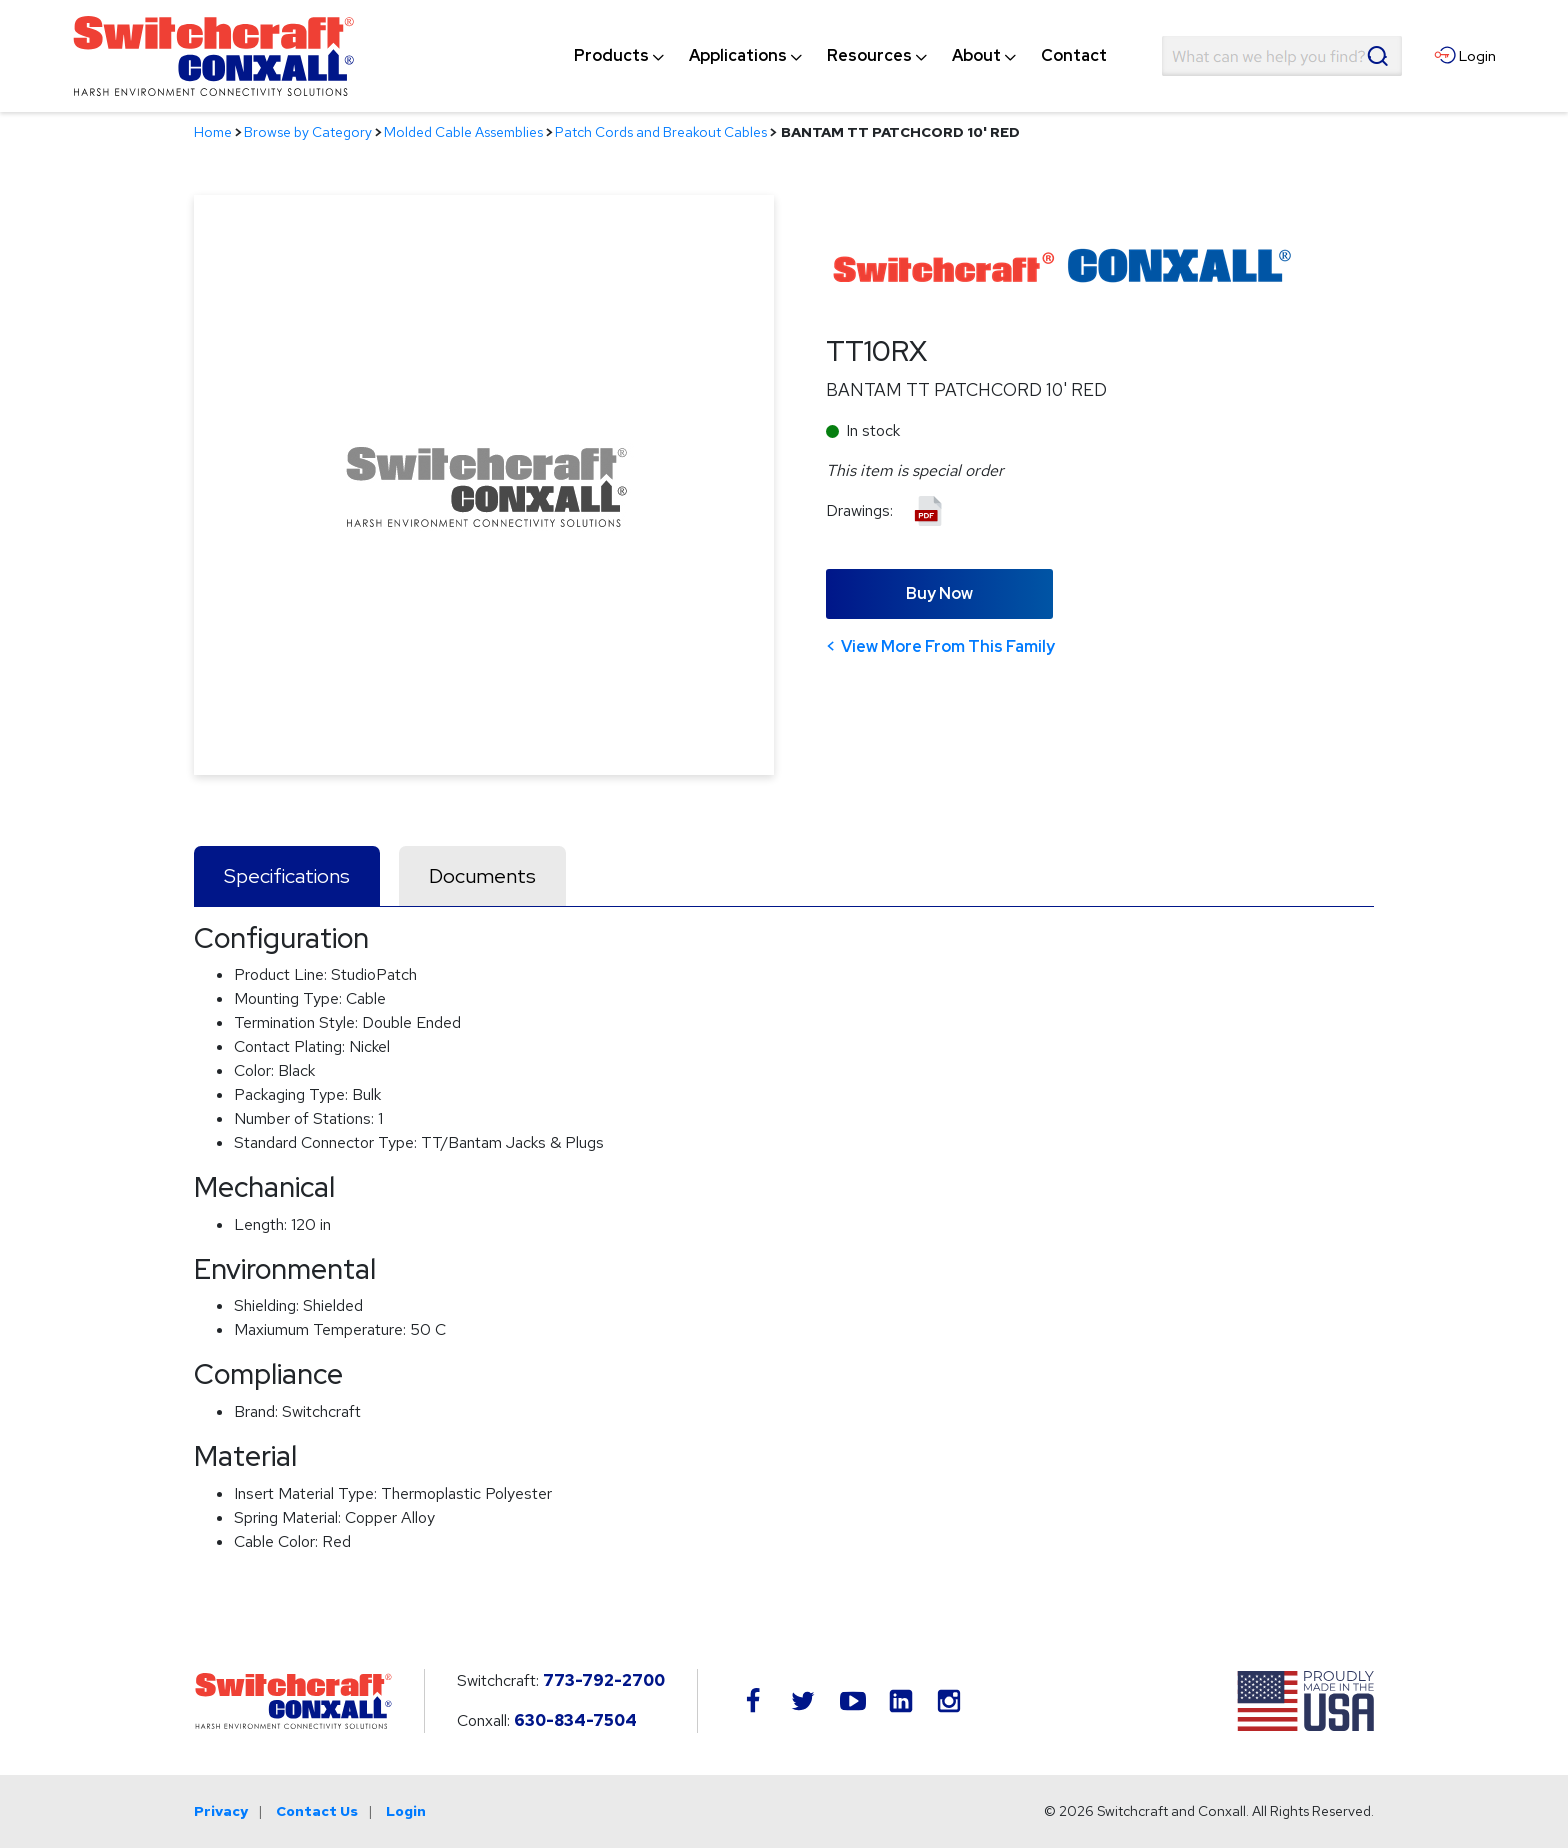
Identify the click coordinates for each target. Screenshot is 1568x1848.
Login (406, 1811)
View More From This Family (948, 646)
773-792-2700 (604, 1680)
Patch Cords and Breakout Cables (661, 132)
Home (213, 132)
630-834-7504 (575, 1720)
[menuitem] (611, 56)
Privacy (221, 1811)
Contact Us (317, 1811)
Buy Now (939, 593)
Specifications (287, 876)
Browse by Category (308, 132)
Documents (482, 876)
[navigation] (840, 56)
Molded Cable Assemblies (463, 132)
